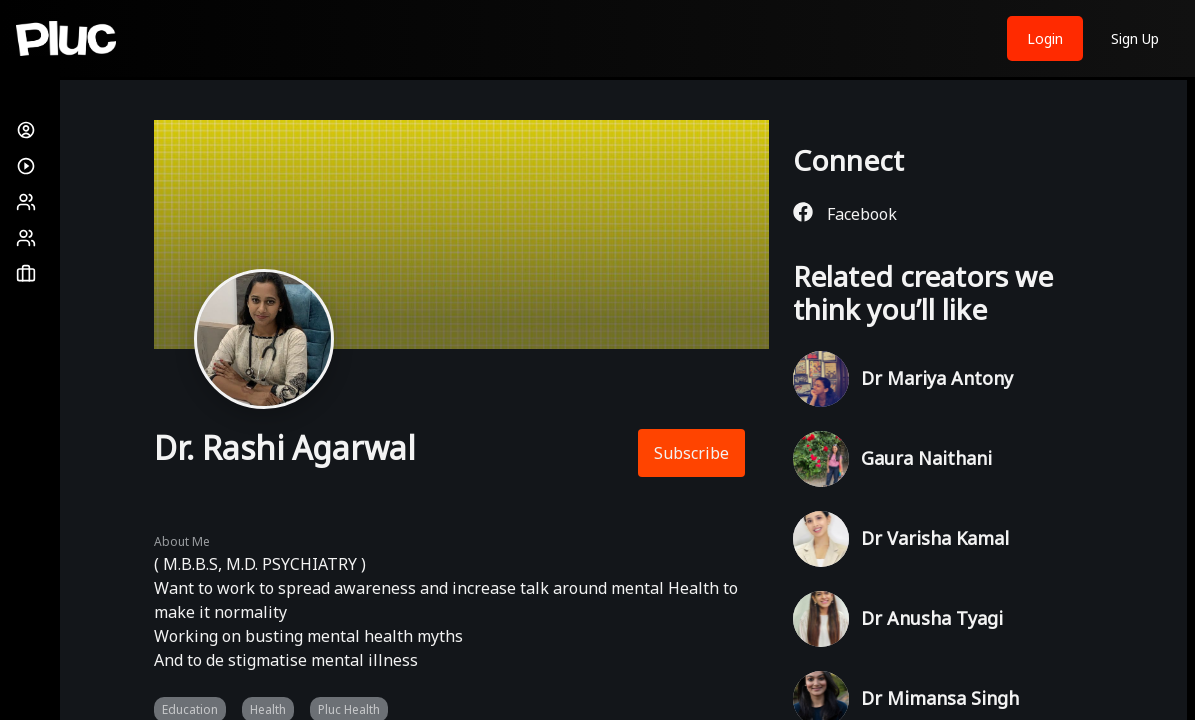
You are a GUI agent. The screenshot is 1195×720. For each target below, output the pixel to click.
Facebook (845, 213)
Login (1045, 38)
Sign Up (1135, 38)
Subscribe (691, 453)
